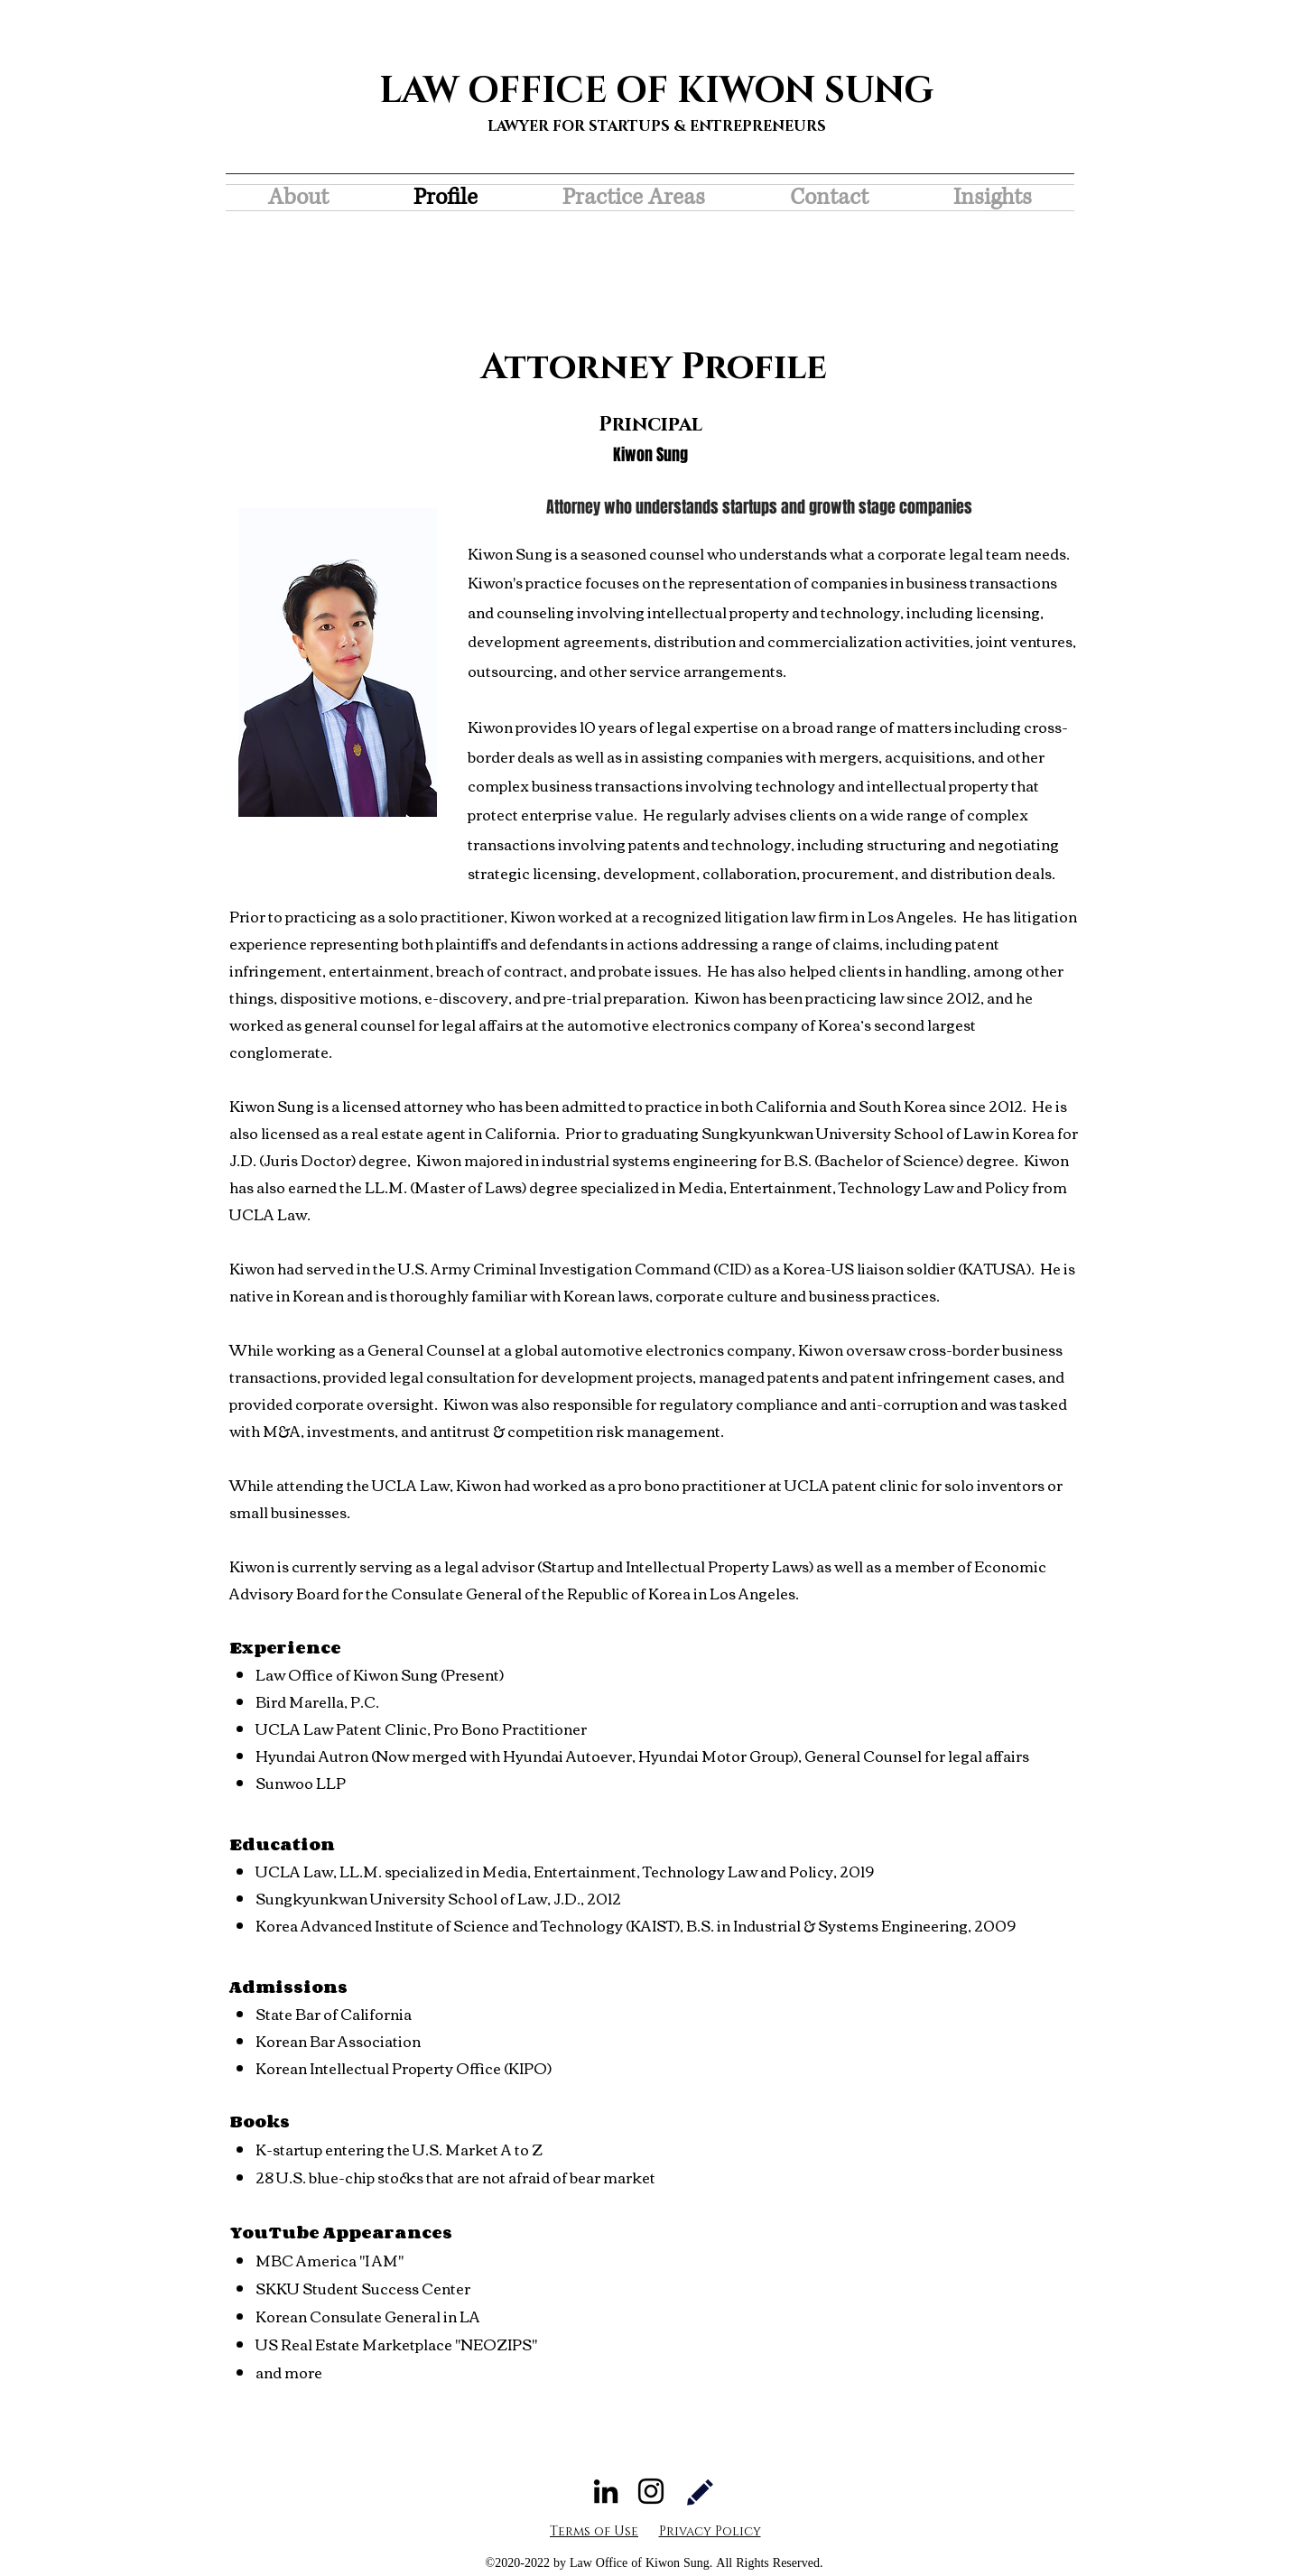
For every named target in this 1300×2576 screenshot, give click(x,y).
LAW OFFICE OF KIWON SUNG (656, 91)
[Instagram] (651, 2491)
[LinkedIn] (606, 2491)
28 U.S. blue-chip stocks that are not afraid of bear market (455, 2177)
